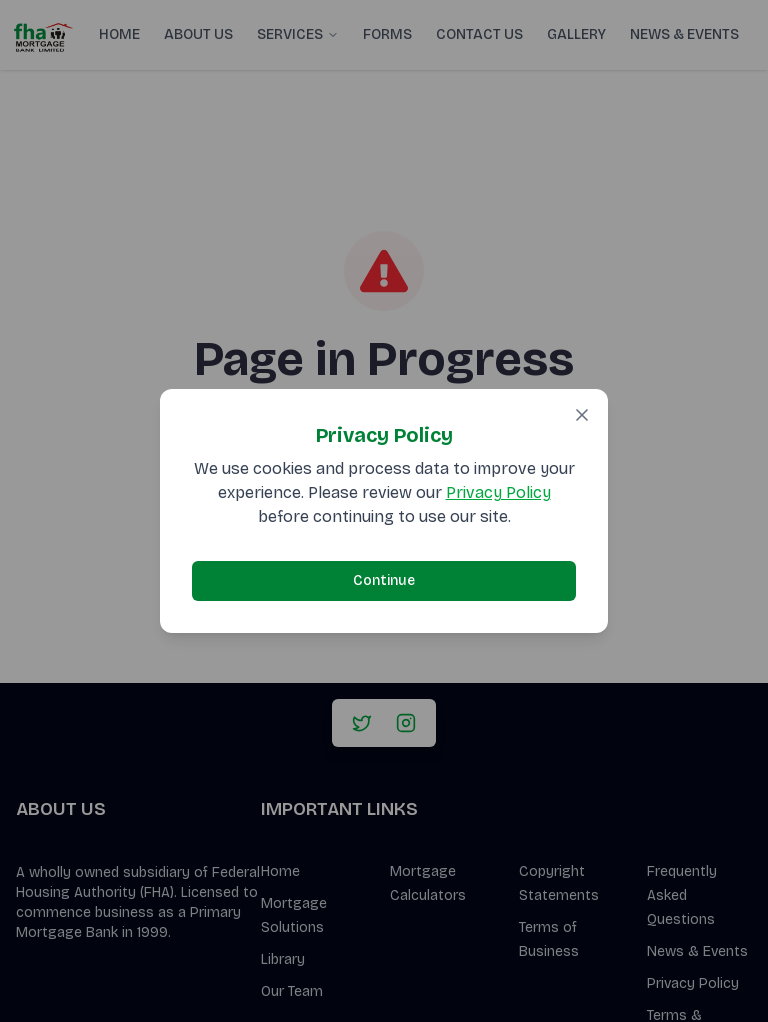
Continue (384, 580)
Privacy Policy (498, 492)
